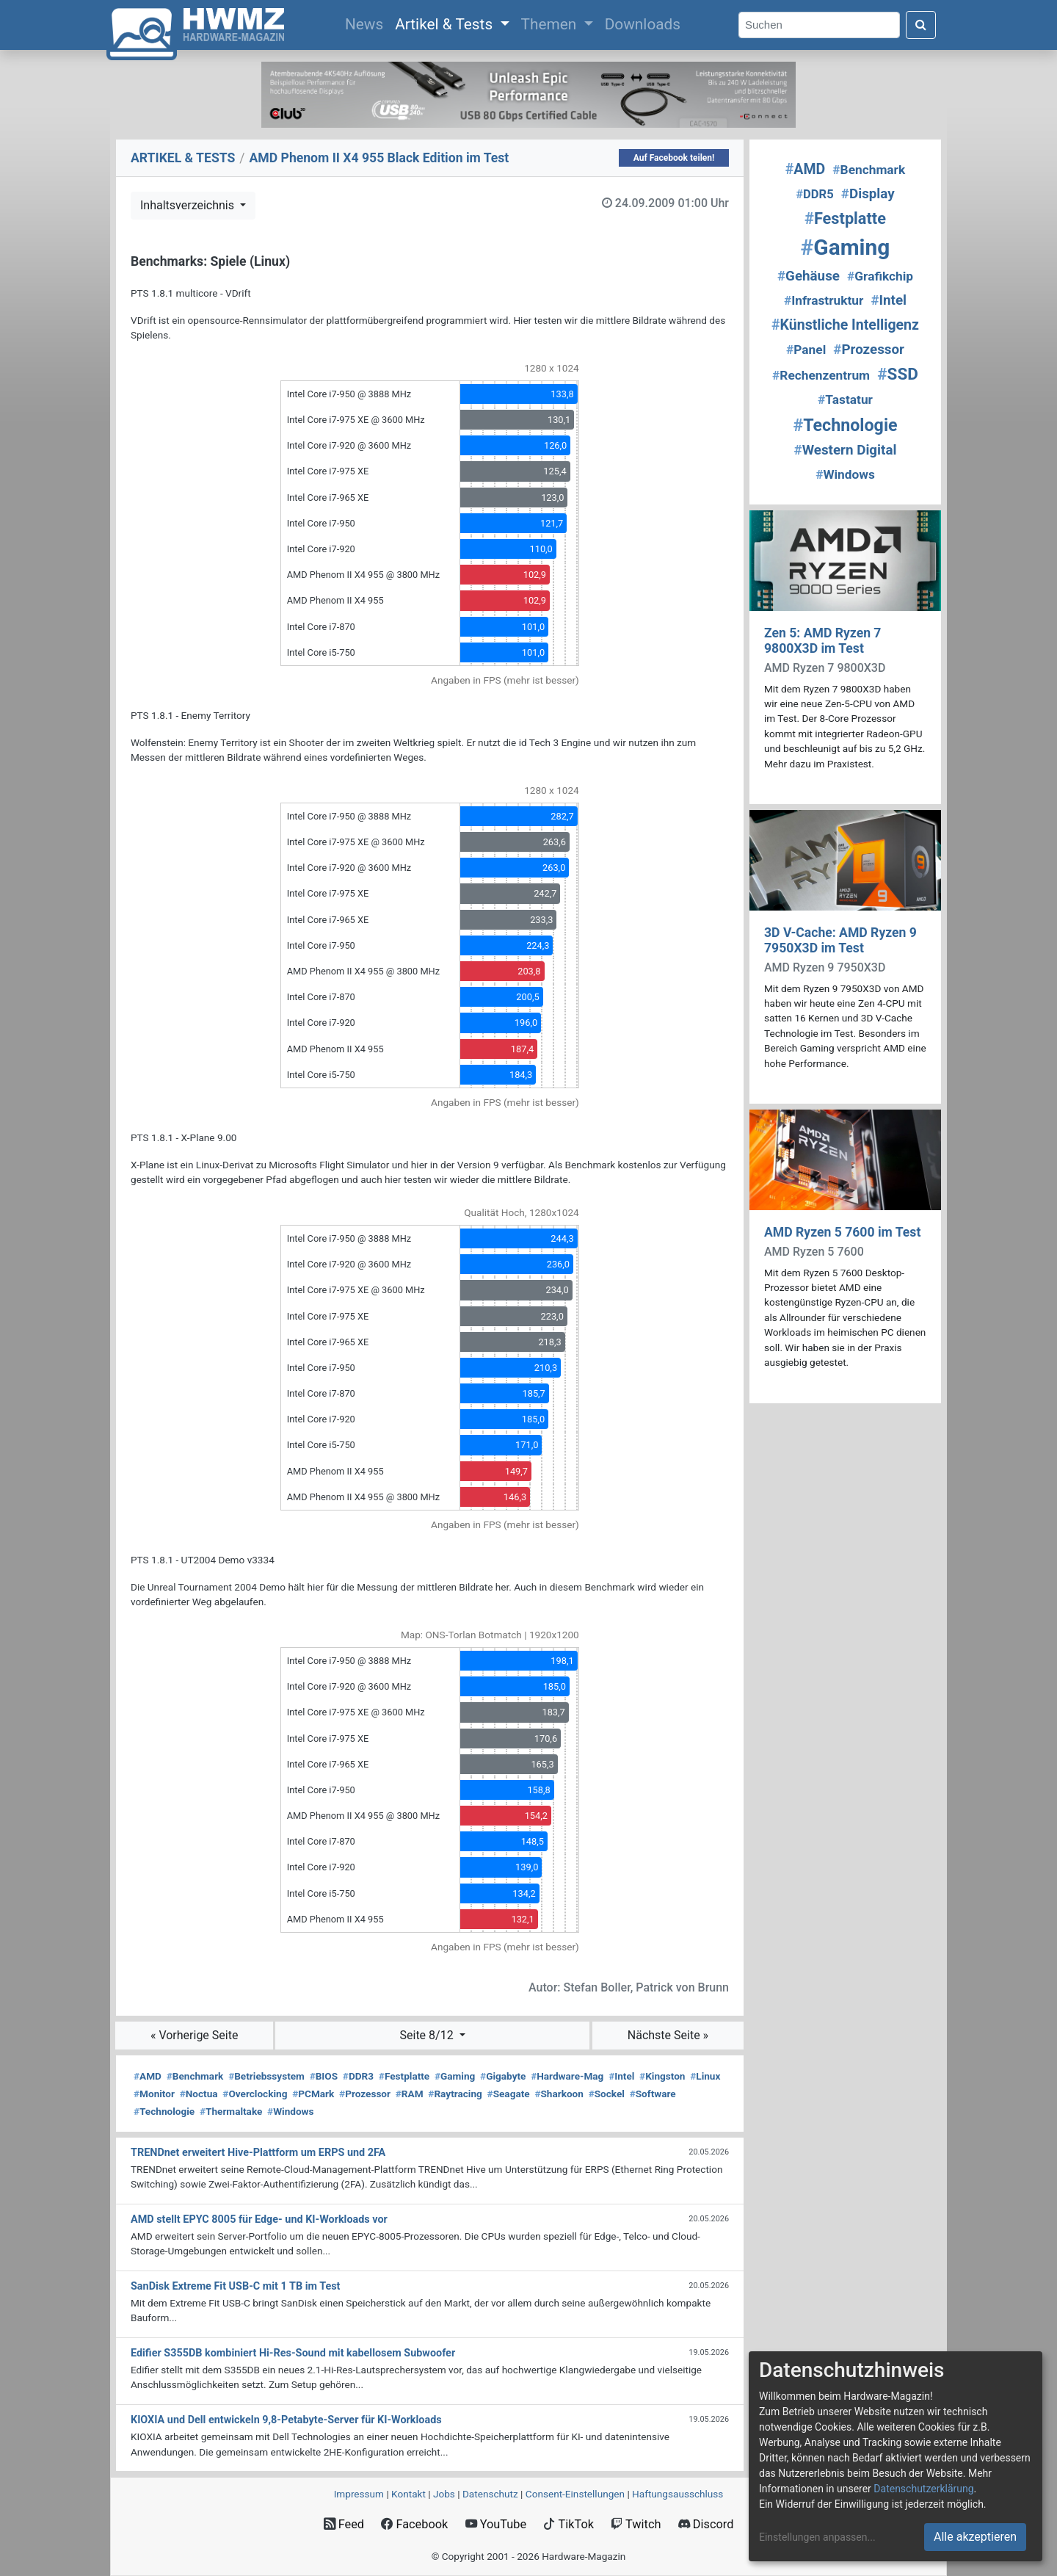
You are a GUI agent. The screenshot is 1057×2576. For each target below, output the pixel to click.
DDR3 (358, 2076)
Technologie (164, 2111)
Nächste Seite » (668, 2035)
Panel (806, 349)
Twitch (636, 2524)
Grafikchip (880, 276)
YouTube (495, 2524)
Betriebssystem (266, 2076)
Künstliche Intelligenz (845, 324)
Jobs (444, 2494)
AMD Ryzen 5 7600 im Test (842, 1232)
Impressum (359, 2494)
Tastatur (845, 399)
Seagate (508, 2093)
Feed (344, 2524)
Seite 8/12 (428, 2035)
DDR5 (814, 194)
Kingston (662, 2076)
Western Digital (845, 450)
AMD (147, 2076)
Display (868, 194)
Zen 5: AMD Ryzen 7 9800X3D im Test (822, 641)
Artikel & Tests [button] (445, 24)
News (367, 22)
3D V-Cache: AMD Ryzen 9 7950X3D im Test (840, 940)
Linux (705, 2076)
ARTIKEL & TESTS (183, 158)
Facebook (414, 2524)
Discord (706, 2524)
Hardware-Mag (567, 2076)
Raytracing (455, 2093)
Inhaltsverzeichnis (188, 205)
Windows (290, 2111)
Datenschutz (490, 2494)
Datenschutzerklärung (923, 2488)
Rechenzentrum (821, 375)
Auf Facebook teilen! (674, 158)
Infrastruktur (823, 300)
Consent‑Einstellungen (575, 2494)
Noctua (199, 2093)
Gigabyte (503, 2076)
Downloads (642, 24)
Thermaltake (231, 2111)
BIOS (324, 2076)
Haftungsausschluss (677, 2494)
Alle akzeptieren (975, 2537)
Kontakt (408, 2494)
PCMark (313, 2093)
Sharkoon (559, 2093)
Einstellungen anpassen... (817, 2537)
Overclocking (254, 2093)
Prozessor (365, 2093)
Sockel (607, 2093)
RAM (410, 2093)
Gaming (455, 2076)
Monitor (154, 2093)
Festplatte (404, 2076)
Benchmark (195, 2076)
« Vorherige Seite (194, 2035)
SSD (897, 373)
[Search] (819, 25)
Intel (621, 2076)
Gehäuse (808, 276)
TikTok (568, 2524)
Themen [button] (551, 24)
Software (653, 2093)
